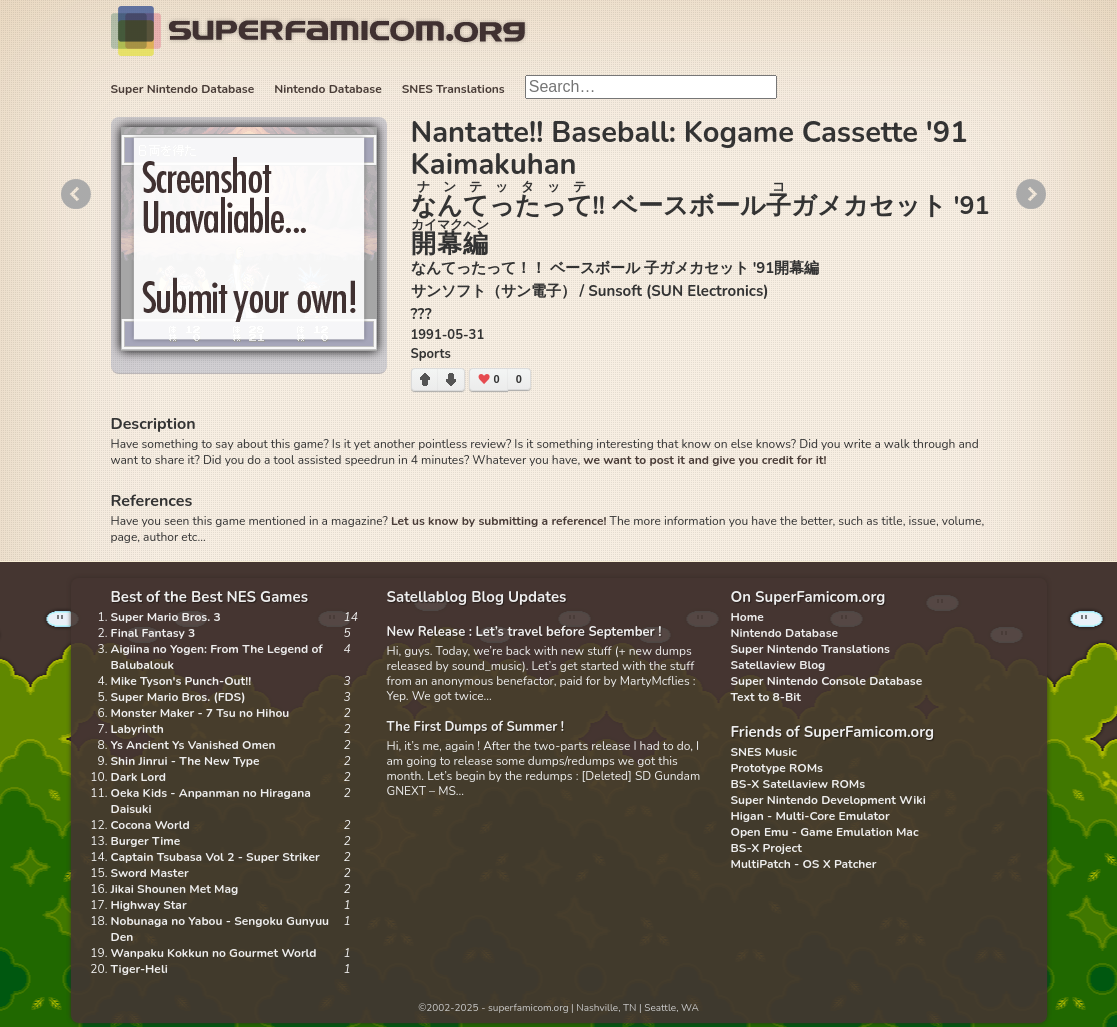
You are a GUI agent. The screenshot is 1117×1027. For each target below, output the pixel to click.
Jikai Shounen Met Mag (175, 889)
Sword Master (150, 873)
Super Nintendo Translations (810, 649)
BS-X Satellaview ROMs (798, 784)
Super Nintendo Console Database (827, 681)
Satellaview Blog (778, 665)
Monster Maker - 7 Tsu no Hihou (200, 713)
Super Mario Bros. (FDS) (178, 697)
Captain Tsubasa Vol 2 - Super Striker (215, 857)
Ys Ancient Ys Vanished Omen (193, 745)
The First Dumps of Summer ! (476, 727)
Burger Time (146, 841)
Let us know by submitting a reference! (498, 521)
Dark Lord (139, 777)
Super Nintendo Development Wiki (828, 800)
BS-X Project (766, 848)
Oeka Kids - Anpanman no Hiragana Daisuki (211, 801)
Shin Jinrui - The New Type (185, 761)
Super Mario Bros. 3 (166, 617)
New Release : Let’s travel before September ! (524, 632)
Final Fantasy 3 (153, 633)
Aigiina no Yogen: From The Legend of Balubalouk (217, 657)
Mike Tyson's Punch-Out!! (181, 681)
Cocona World (150, 825)
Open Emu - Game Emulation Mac (825, 832)
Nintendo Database (328, 89)
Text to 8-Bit (766, 697)
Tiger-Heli (139, 969)
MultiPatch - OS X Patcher (804, 864)
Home (747, 617)
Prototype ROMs (777, 768)
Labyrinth (137, 729)
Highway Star (149, 905)
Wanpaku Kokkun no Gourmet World (214, 953)
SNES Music (764, 752)
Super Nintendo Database (183, 89)
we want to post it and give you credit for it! (704, 460)
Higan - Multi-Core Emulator (810, 816)
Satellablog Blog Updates (477, 597)
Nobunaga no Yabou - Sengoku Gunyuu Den (220, 929)
